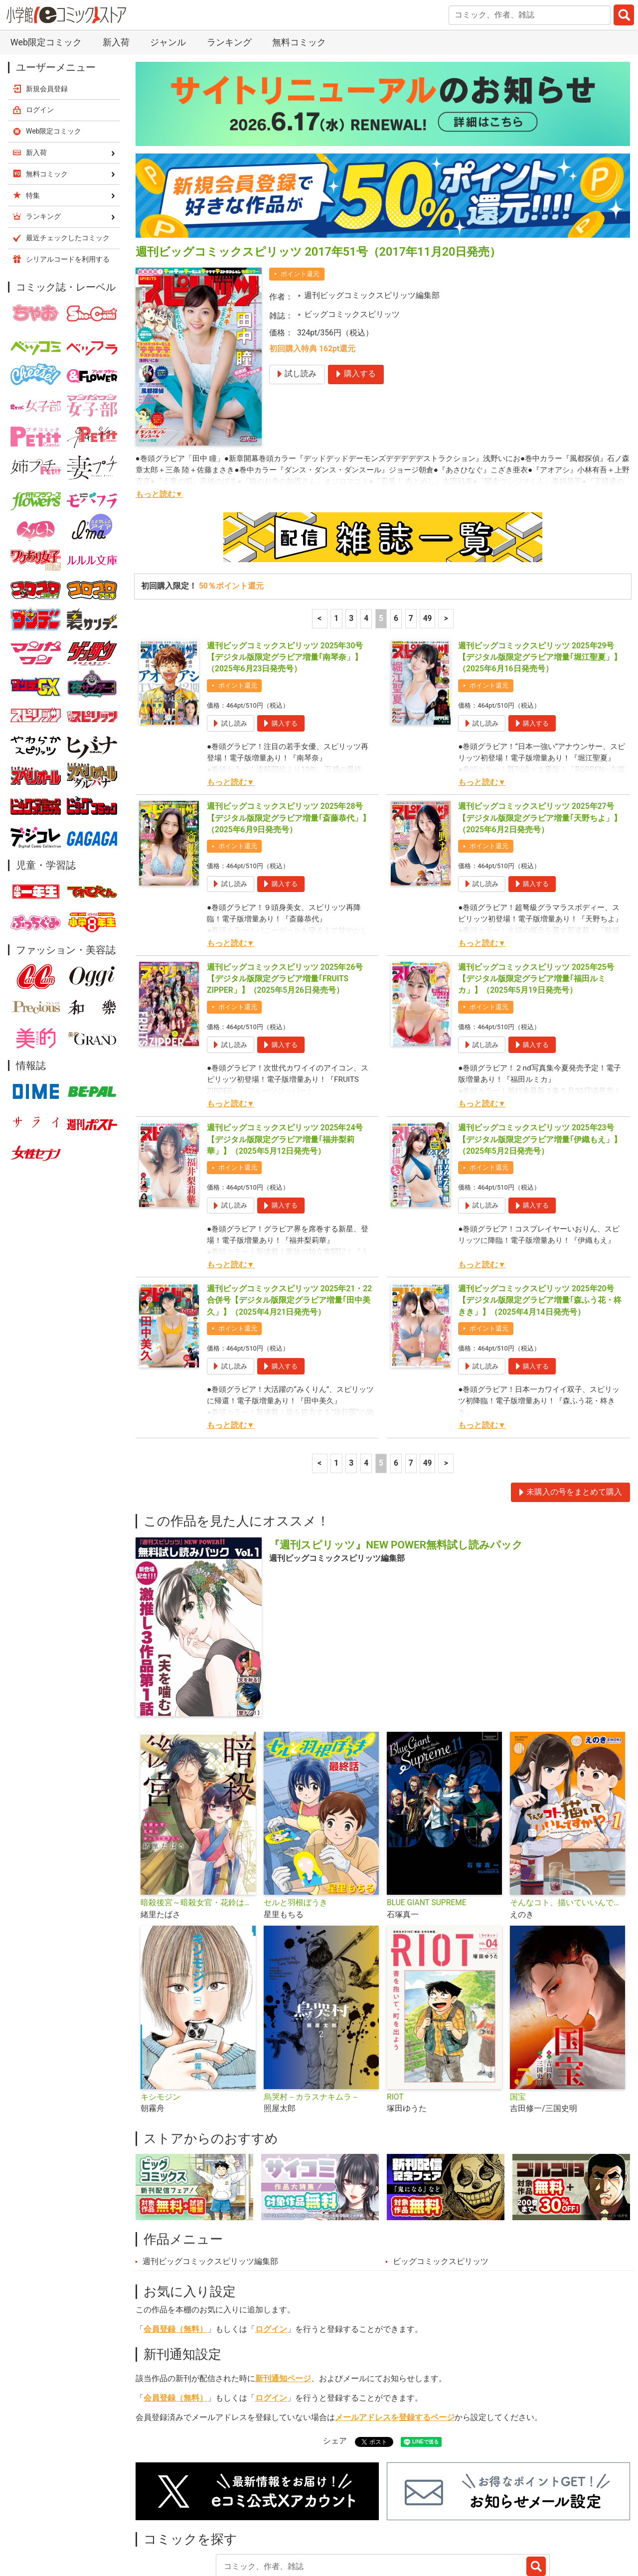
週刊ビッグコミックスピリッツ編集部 (372, 225)
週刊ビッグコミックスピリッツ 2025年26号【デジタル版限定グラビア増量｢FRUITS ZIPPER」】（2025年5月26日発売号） (285, 909)
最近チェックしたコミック (430, 2524)
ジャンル (307, 2524)
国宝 (518, 2027)
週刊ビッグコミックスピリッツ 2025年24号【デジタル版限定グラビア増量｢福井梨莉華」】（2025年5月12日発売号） (285, 1070)
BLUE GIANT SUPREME (427, 1832)
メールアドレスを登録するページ (395, 2347)
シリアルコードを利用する (68, 189)
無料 (353, 2524)
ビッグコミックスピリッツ (352, 244)
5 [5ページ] (381, 548)
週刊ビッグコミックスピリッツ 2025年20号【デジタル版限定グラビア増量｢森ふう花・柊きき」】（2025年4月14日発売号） (540, 1230)
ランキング (213, 2524)
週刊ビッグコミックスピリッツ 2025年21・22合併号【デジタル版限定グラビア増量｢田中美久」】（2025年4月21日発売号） (289, 1230)
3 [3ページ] (351, 548)
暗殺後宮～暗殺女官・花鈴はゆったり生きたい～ (198, 1832)
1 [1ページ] (336, 548)
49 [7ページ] (427, 548)
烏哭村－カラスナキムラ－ (311, 2027)
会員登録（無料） (175, 2259)
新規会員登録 (47, 19)
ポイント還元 (300, 204)
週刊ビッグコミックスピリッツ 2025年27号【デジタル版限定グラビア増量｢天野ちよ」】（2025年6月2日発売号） (540, 748)
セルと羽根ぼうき (295, 1832)
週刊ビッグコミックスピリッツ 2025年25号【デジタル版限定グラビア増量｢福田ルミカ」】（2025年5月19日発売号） (536, 909)
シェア (335, 2371)
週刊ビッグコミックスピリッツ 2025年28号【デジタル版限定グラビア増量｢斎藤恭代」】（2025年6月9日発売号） (288, 748)
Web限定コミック (54, 61)
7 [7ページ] (411, 548)
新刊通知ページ (283, 2308)
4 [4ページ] (366, 548)
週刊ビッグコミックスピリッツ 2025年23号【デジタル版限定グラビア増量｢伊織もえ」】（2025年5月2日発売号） (540, 1070)
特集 (262, 2524)
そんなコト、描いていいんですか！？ (567, 1832)
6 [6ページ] (396, 548)
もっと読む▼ (159, 424)
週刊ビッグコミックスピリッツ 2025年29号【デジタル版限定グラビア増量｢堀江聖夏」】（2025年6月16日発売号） (540, 588)
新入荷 (159, 2524)
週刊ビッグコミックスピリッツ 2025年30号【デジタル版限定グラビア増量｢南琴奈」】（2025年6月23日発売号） (285, 588)
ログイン (271, 2259)
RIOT (395, 2027)
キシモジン (160, 2027)
